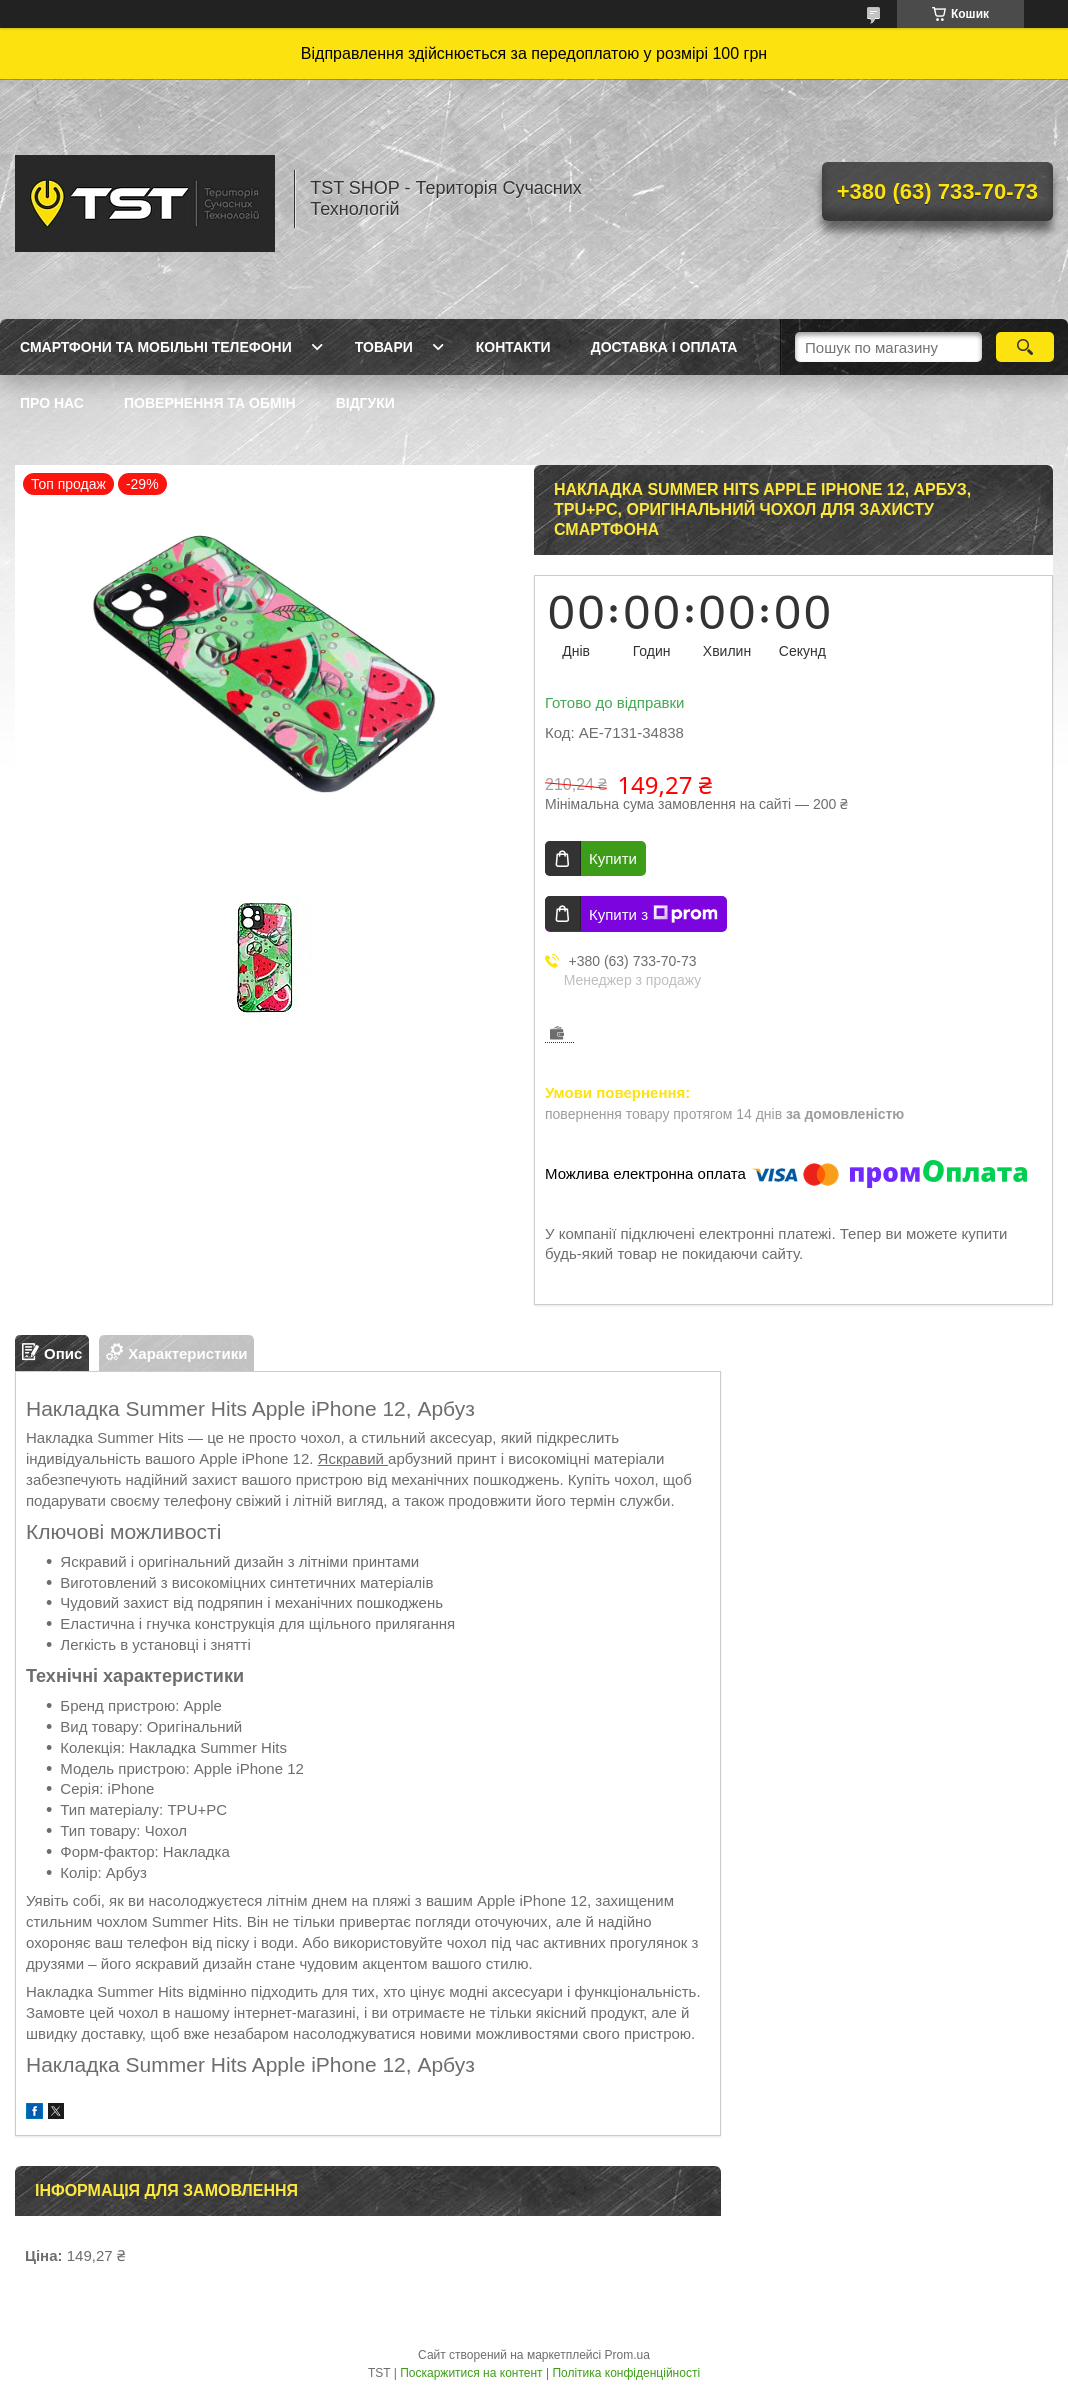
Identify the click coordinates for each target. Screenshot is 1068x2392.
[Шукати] (1024, 347)
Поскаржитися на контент (471, 2373)
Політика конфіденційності (626, 2373)
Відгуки (365, 403)
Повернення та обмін (210, 403)
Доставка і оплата (664, 347)
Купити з (653, 914)
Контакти (513, 347)
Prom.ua (627, 2355)
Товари (384, 347)
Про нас (52, 403)
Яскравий (353, 1458)
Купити (613, 858)
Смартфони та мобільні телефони (156, 347)
